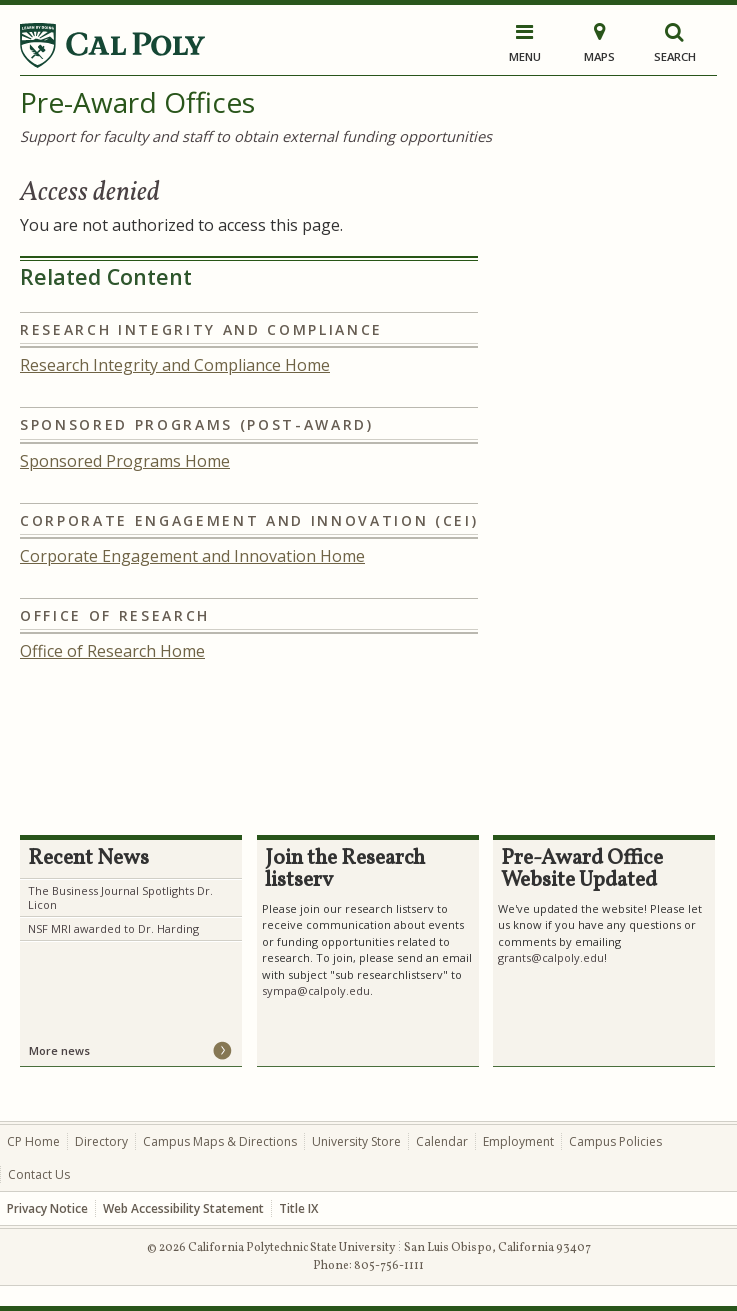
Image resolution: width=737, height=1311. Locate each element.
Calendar (442, 1141)
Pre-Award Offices (137, 102)
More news (59, 1050)
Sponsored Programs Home (125, 461)
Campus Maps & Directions (220, 1141)
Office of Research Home (112, 651)
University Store (356, 1141)
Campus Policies (615, 1141)
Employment (518, 1141)
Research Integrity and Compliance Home (175, 365)
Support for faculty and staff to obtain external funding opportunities (256, 136)
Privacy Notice (47, 1208)
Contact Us (39, 1174)
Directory (101, 1141)
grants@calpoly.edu (551, 957)
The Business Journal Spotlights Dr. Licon (120, 897)
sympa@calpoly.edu (316, 990)
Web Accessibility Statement (183, 1208)
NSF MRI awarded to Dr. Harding (113, 928)
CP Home (33, 1141)
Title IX (298, 1208)
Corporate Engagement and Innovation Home (192, 556)
